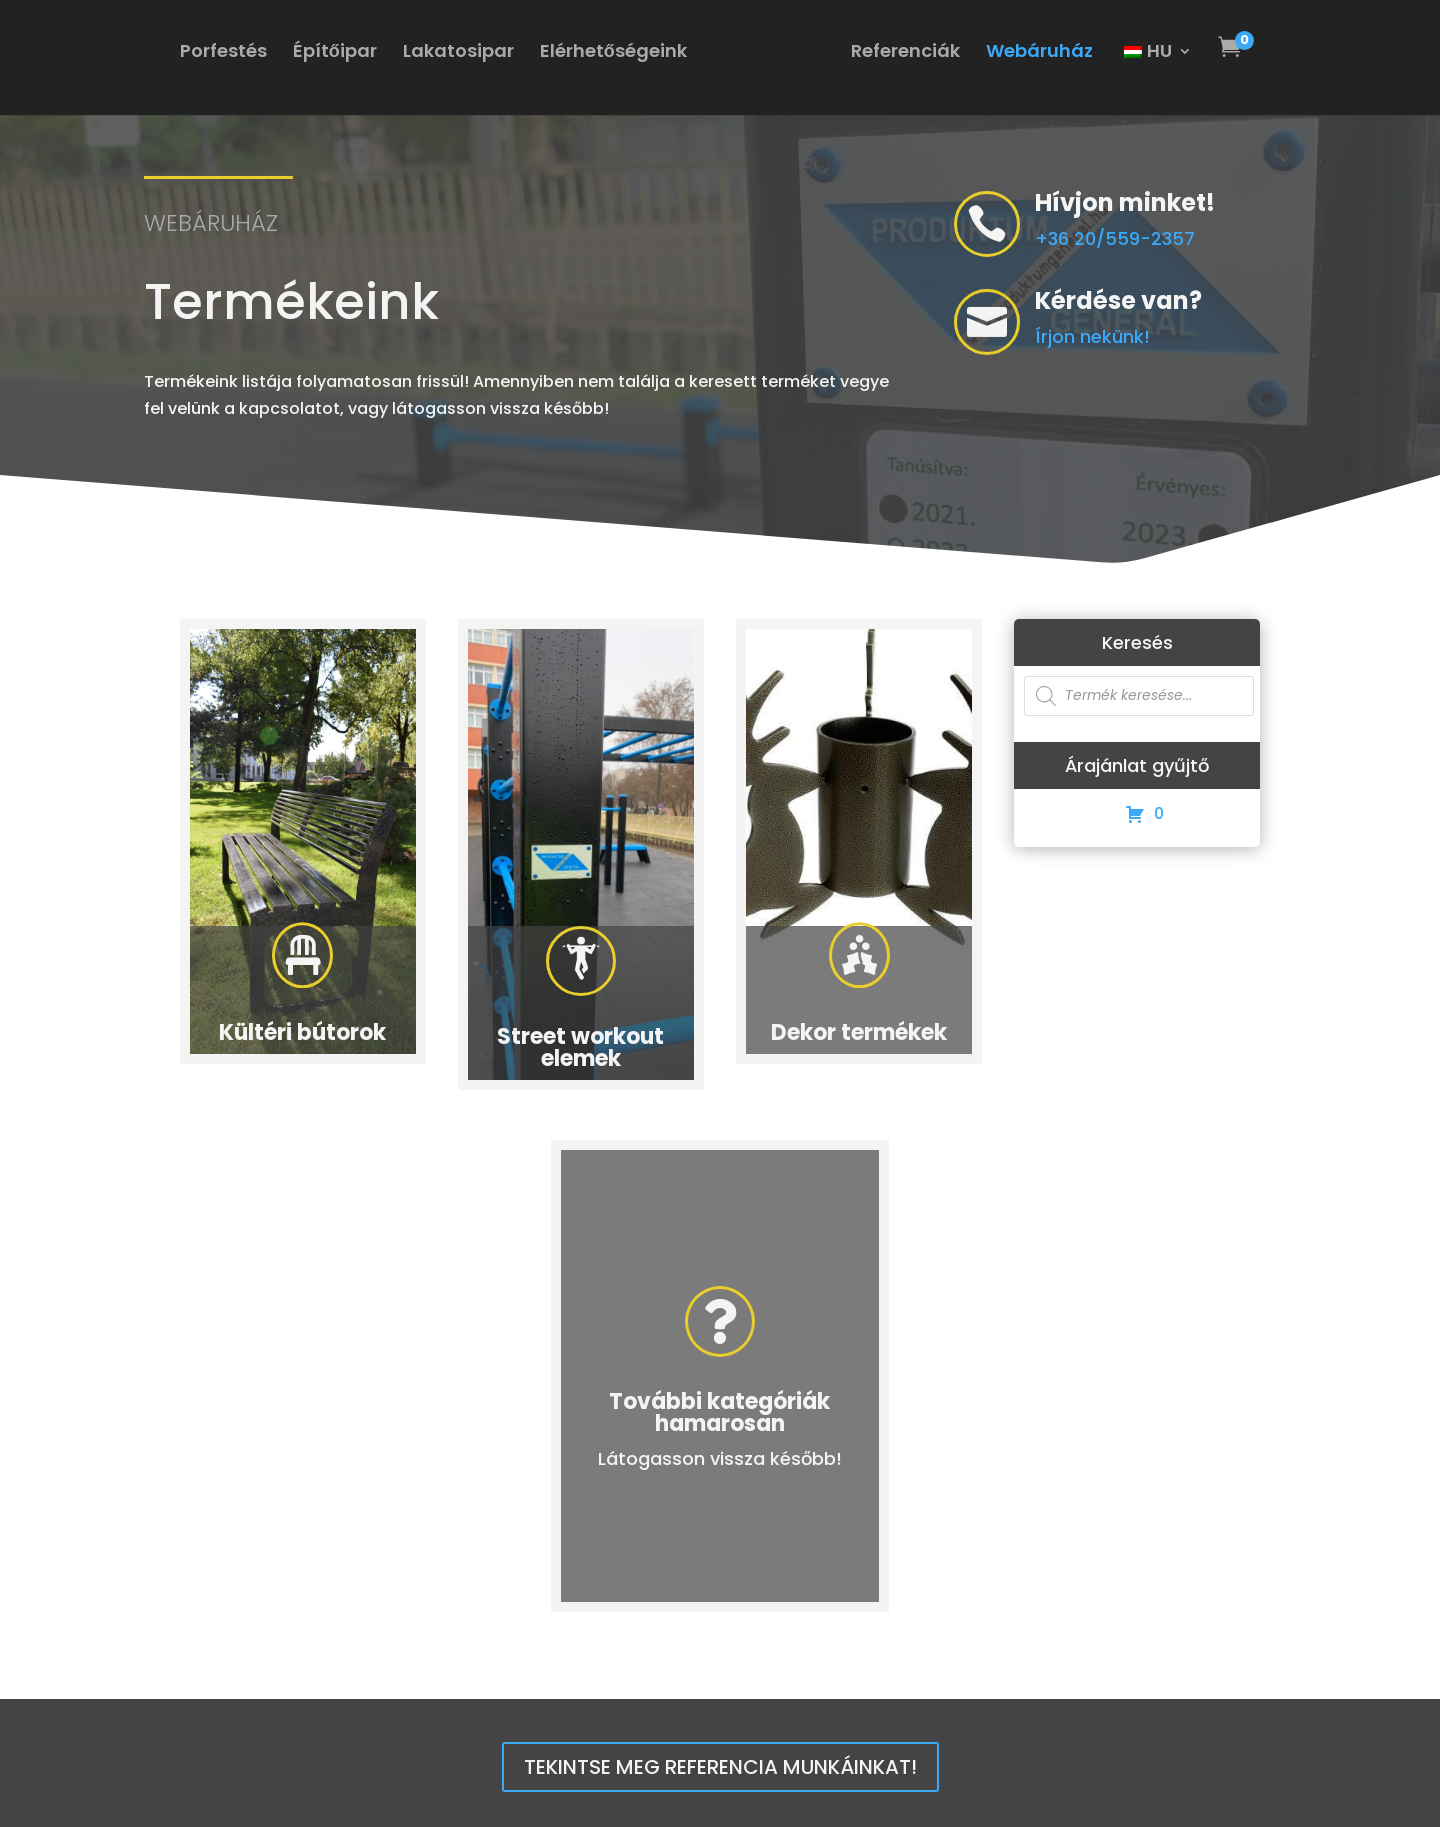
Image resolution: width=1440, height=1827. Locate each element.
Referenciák (905, 53)
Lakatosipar (458, 53)
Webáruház (1039, 53)
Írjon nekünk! (1124, 336)
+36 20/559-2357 (1115, 238)
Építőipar (335, 53)
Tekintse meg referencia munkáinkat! (720, 1767)
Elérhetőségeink (613, 53)
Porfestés (223, 53)
